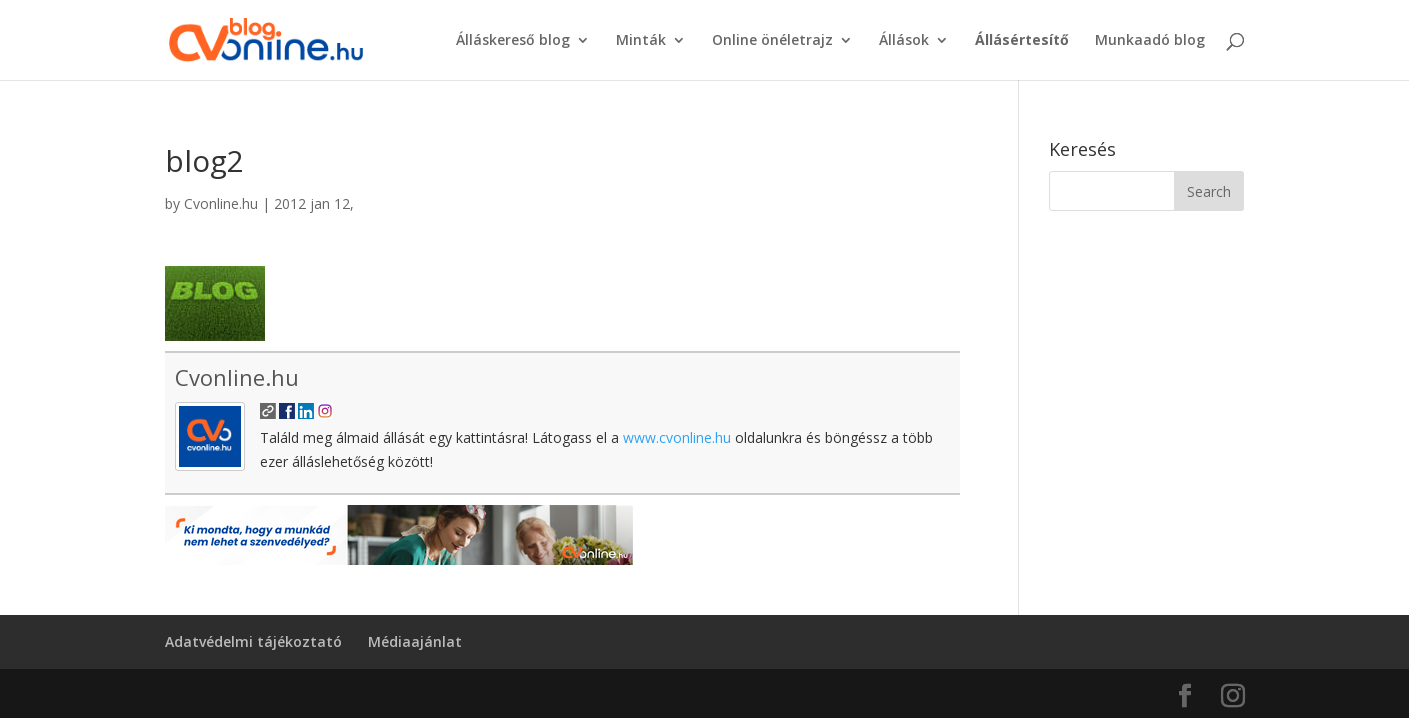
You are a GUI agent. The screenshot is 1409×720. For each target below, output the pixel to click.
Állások (904, 41)
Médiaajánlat (415, 641)
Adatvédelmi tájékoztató (253, 641)
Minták (641, 41)
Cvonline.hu (221, 203)
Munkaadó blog (1150, 41)
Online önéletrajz (772, 41)
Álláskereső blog (513, 41)
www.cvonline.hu (677, 437)
